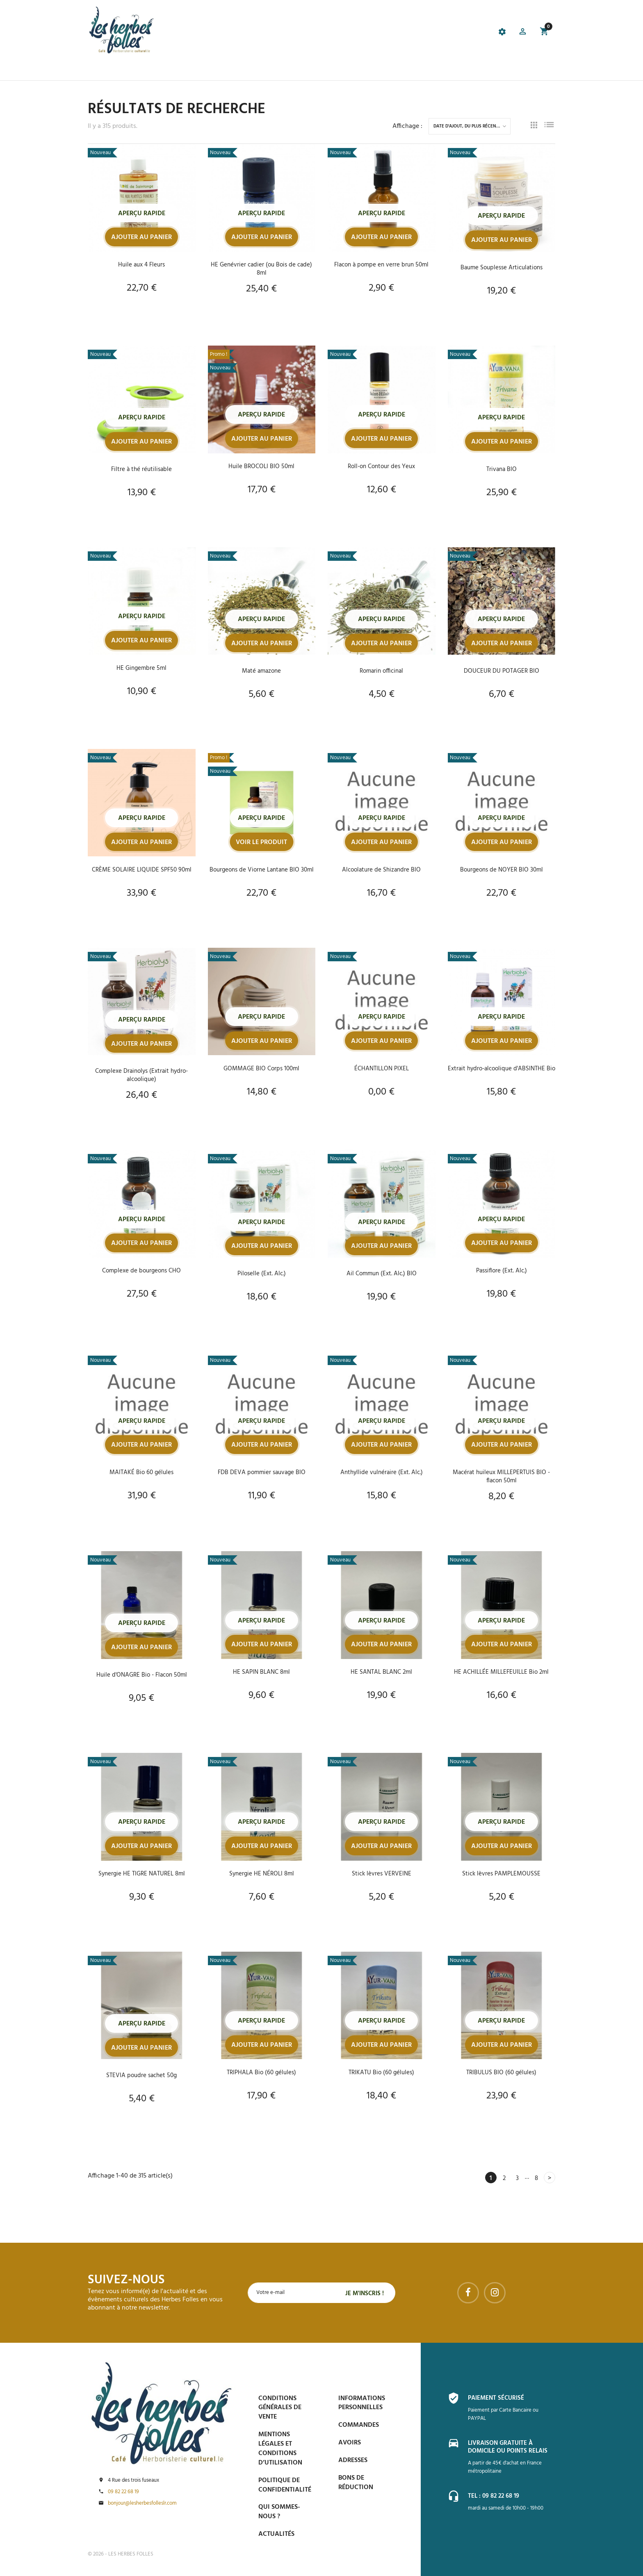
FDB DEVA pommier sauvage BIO (261, 1473)
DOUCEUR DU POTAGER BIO (501, 671)
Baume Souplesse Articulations (501, 267)
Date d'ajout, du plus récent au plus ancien (472, 126)
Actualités (276, 2534)
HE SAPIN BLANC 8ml (262, 1673)
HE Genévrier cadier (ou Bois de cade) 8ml (261, 268)
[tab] (278, 33)
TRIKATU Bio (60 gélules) (381, 2074)
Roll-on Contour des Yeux (381, 466)
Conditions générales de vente (279, 2408)
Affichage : (407, 126)
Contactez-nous (437, 70)
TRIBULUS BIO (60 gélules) (501, 2074)
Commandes (358, 2425)
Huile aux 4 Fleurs (141, 264)
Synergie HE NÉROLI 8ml (262, 1875)
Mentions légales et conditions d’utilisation (280, 2448)
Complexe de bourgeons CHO (141, 1272)
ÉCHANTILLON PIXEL (381, 1069)
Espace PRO (386, 70)
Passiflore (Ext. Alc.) (501, 1272)
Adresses (352, 2460)
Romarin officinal (381, 671)
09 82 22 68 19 (123, 2492)
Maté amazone (262, 671)
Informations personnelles (361, 2403)
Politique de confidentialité (284, 2485)
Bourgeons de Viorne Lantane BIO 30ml (261, 874)
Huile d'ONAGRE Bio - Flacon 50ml (141, 1676)
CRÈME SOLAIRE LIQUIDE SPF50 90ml (141, 870)
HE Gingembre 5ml (142, 668)
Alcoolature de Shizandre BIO (381, 870)
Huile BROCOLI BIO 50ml (261, 466)
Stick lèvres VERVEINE (381, 1875)
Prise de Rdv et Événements (237, 70)
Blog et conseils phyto (325, 70)
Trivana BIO (502, 469)
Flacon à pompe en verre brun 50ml (381, 264)
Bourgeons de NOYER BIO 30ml (501, 870)
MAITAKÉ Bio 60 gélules (141, 1473)
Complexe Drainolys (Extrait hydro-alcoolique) (141, 1076)
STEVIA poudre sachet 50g (142, 2076)
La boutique (138, 70)
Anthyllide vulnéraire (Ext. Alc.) (381, 1473)
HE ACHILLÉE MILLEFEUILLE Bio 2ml (501, 1673)
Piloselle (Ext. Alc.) (261, 1275)
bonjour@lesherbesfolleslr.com (142, 2503)
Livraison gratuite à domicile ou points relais (511, 2447)
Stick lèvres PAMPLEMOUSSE (501, 1875)
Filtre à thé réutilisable (141, 469)
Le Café (175, 70)
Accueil (100, 70)
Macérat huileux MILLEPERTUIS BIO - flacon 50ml (501, 1477)
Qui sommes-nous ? (279, 2512)
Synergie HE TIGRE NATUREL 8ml (141, 1875)
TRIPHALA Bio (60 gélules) (261, 2074)
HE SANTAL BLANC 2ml (381, 1673)
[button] (522, 33)
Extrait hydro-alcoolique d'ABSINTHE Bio (501, 1073)
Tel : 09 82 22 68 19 (495, 2496)
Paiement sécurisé (497, 2398)
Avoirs (349, 2442)
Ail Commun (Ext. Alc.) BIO (381, 1275)
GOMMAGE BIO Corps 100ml (261, 1069)
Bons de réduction (355, 2483)
